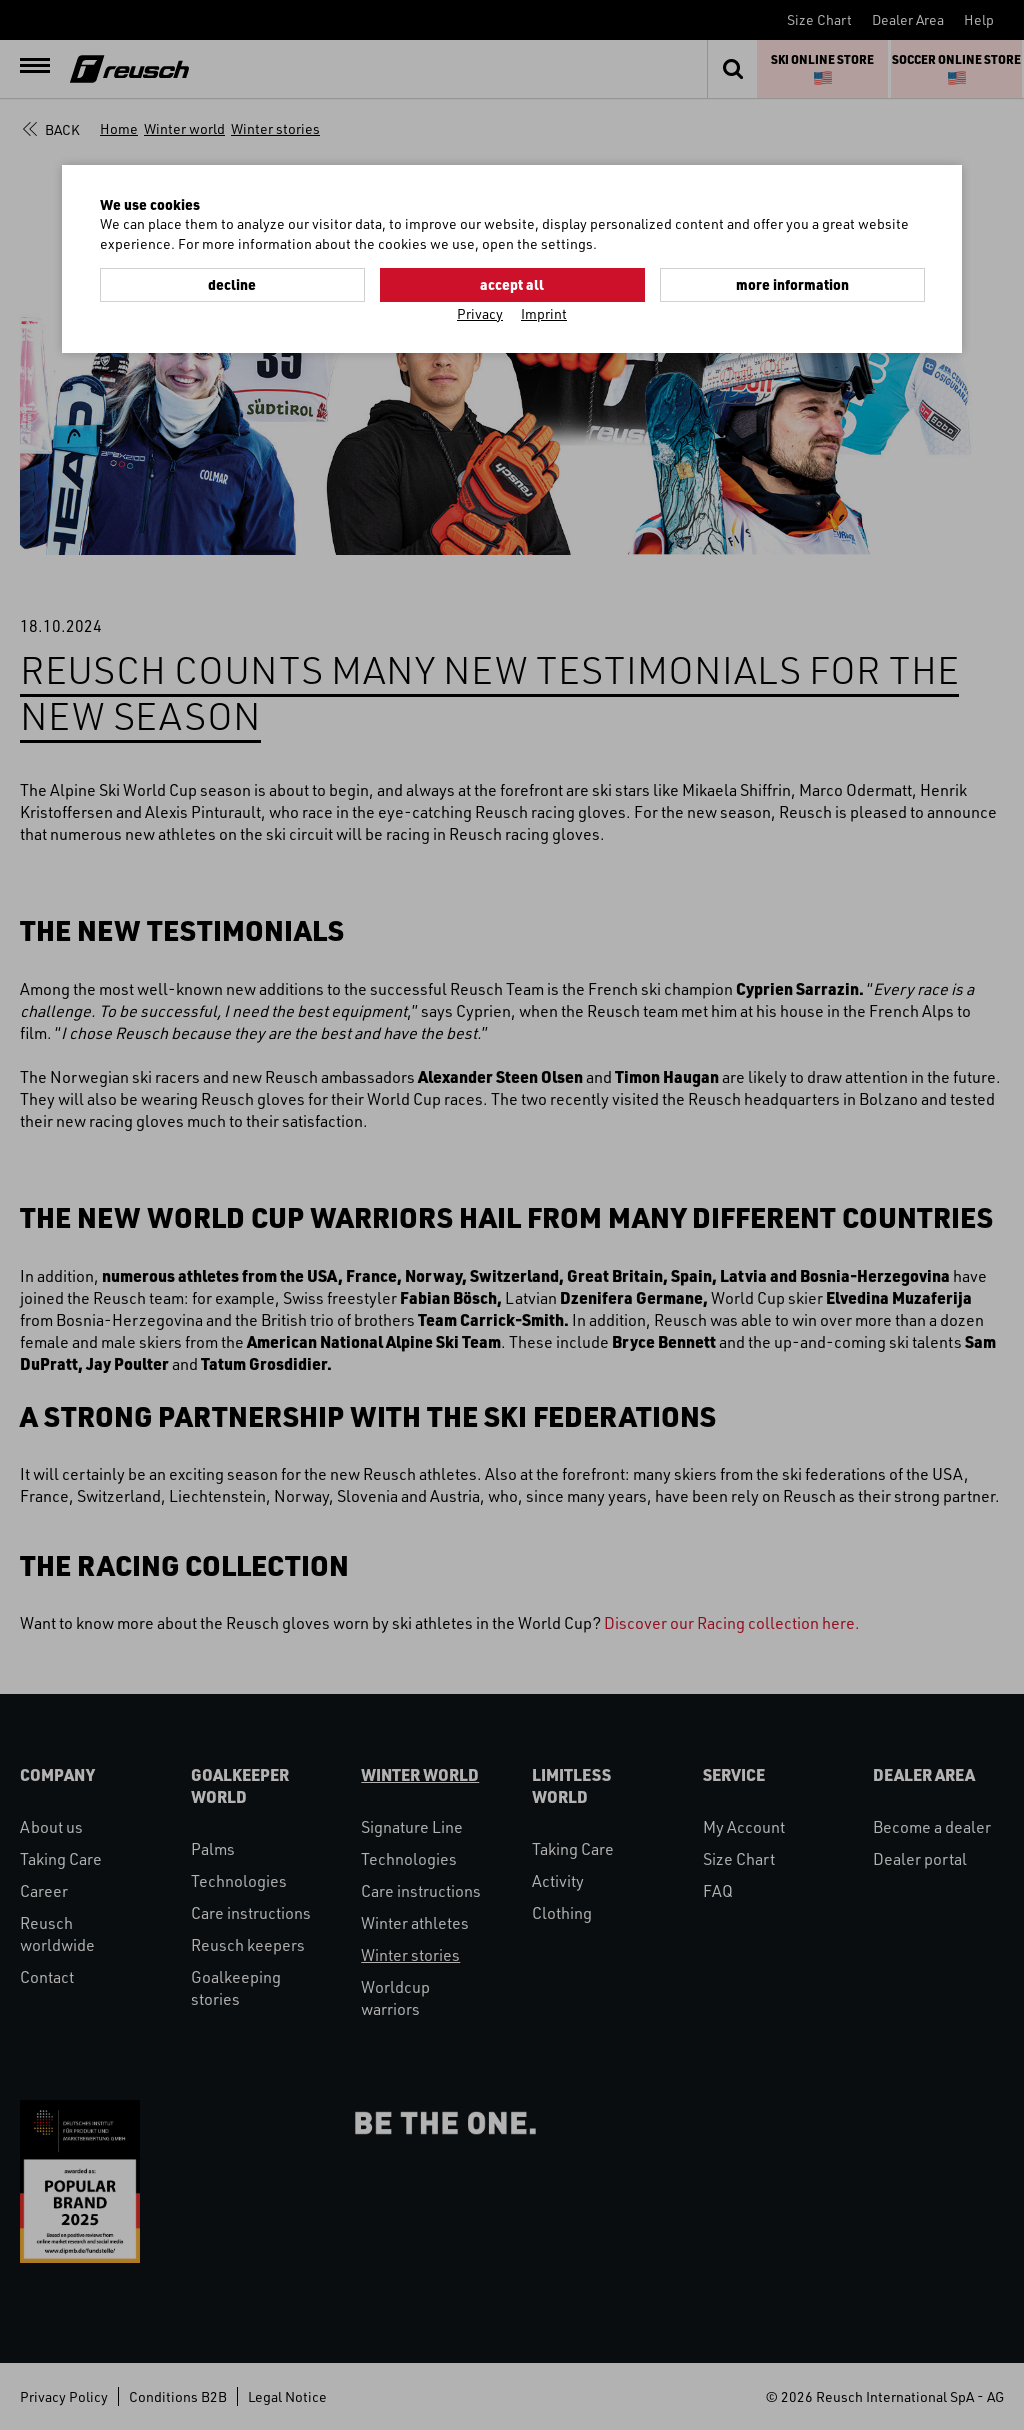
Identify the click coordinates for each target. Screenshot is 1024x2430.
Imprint (544, 313)
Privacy (480, 313)
